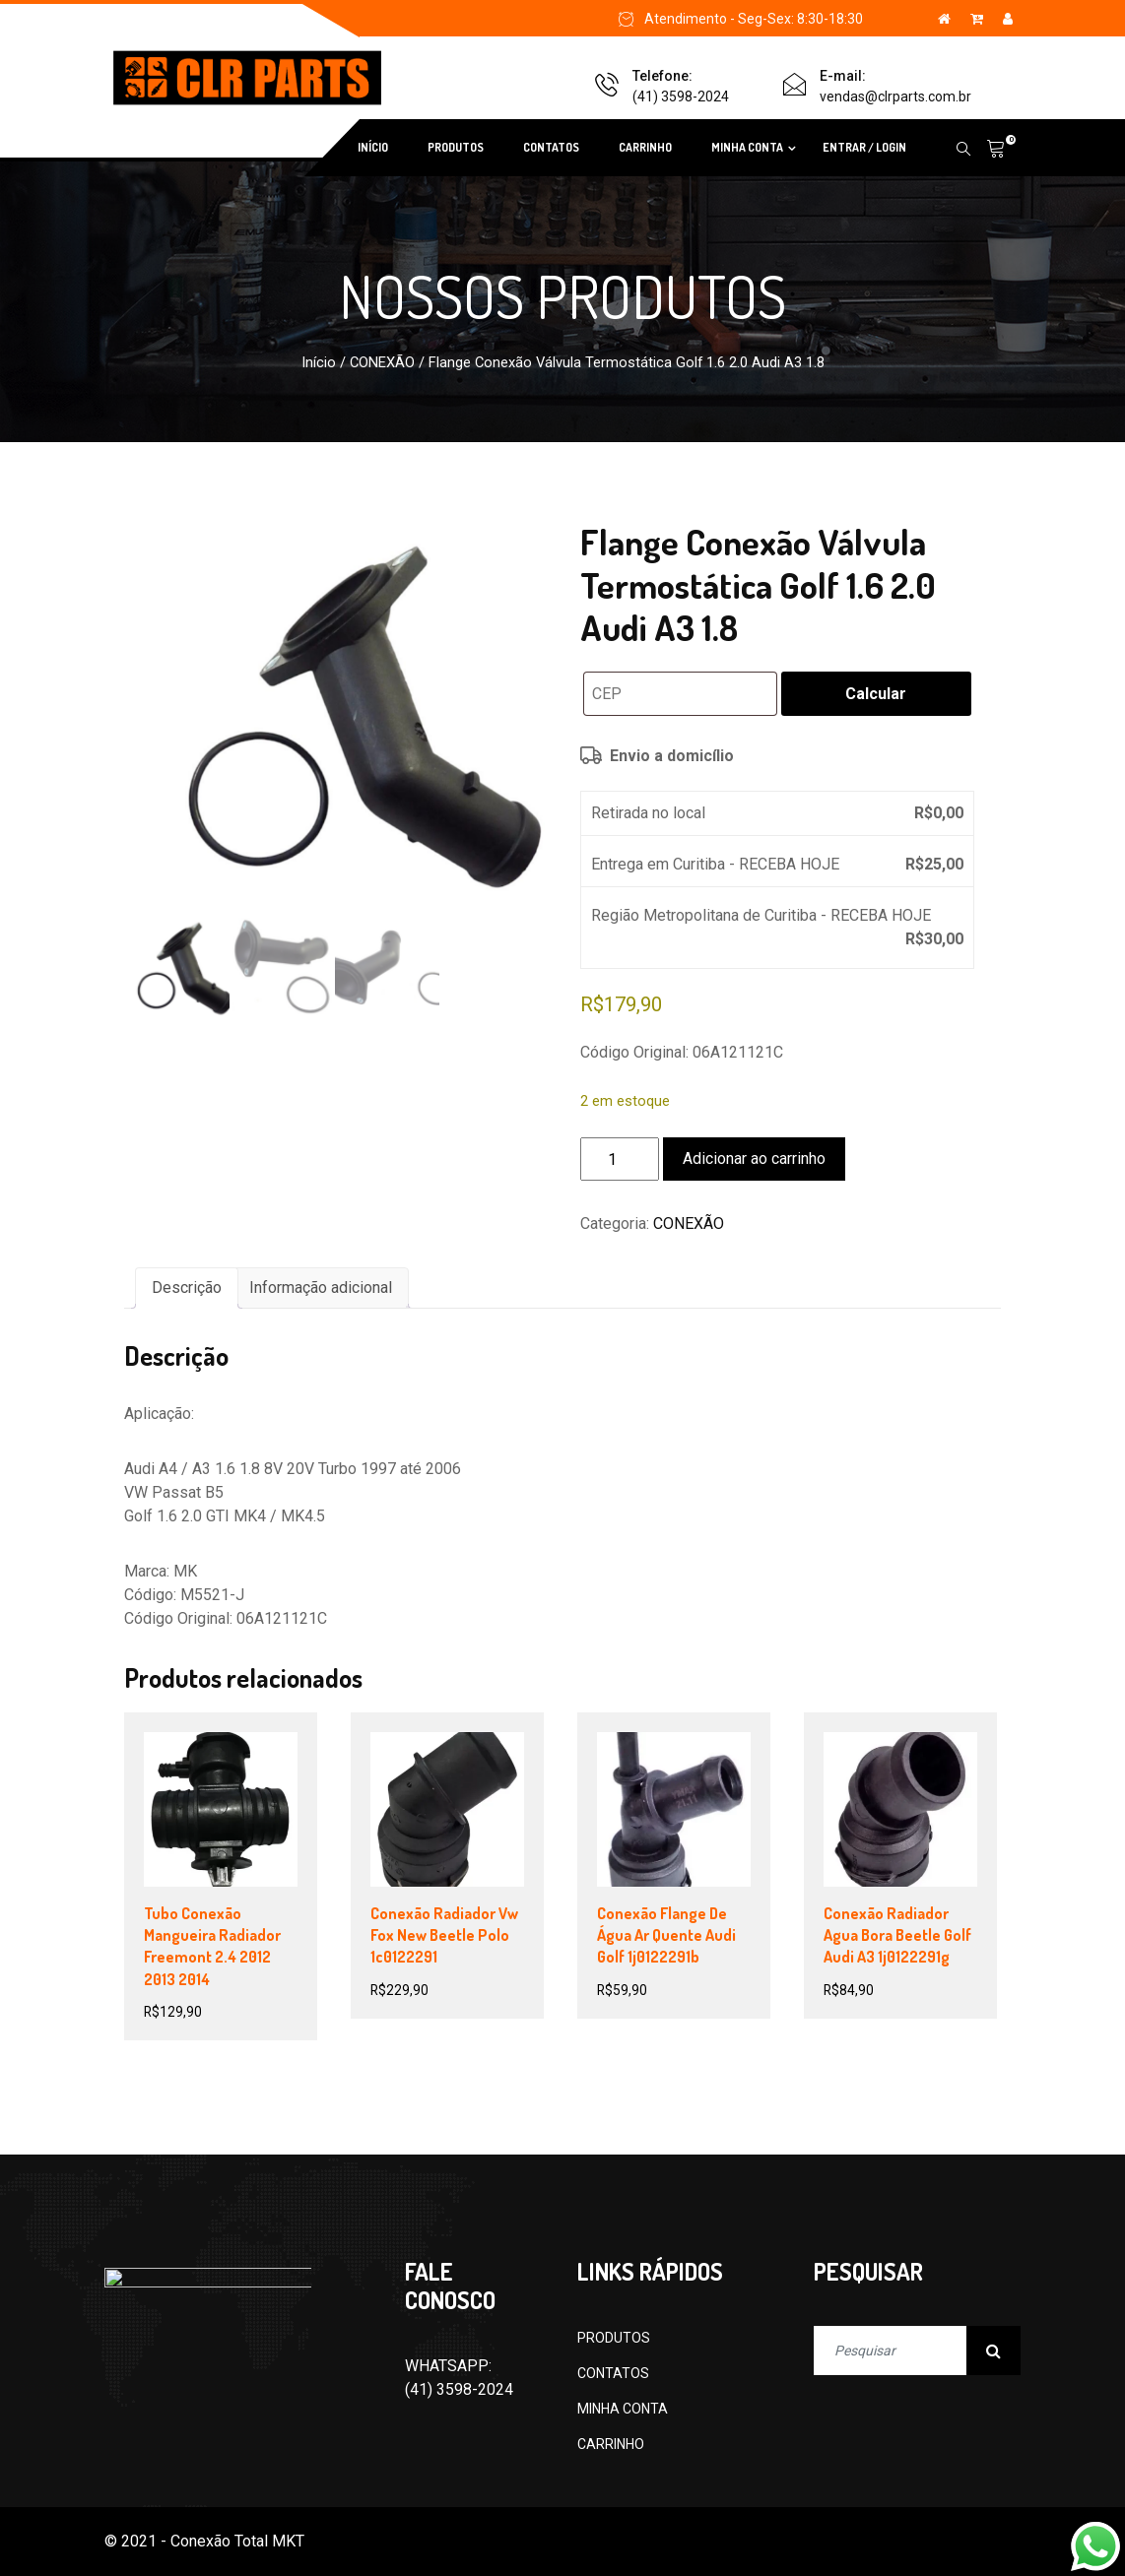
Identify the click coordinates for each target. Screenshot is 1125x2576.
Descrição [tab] (187, 1287)
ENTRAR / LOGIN (864, 147)
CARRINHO (645, 147)
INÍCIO (373, 147)
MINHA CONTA (747, 147)
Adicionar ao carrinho (754, 1158)
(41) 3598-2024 (680, 96)
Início (318, 362)
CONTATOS (551, 147)
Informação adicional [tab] (320, 1287)
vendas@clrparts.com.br (895, 96)
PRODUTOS (456, 147)
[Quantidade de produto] (619, 1159)
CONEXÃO (382, 362)
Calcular (875, 693)
